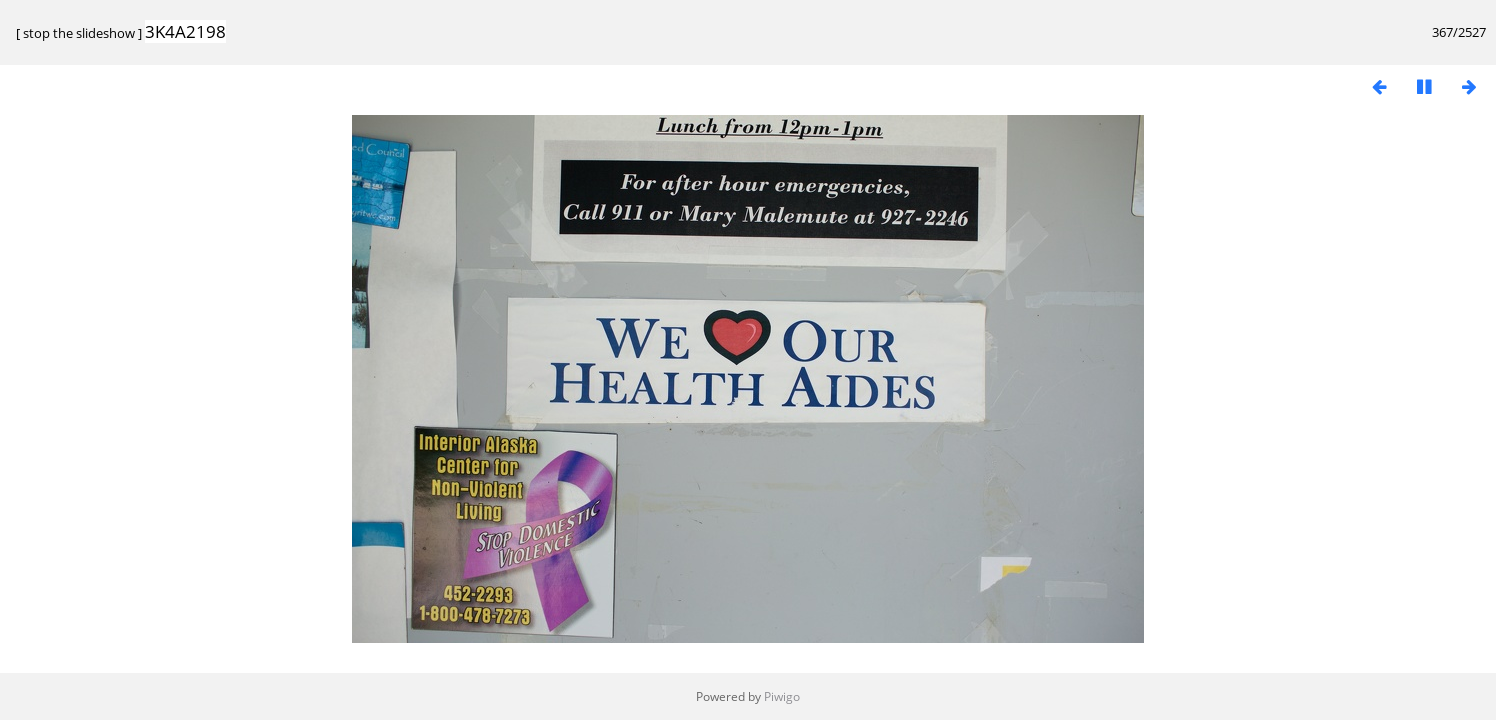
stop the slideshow (79, 33)
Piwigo (782, 696)
